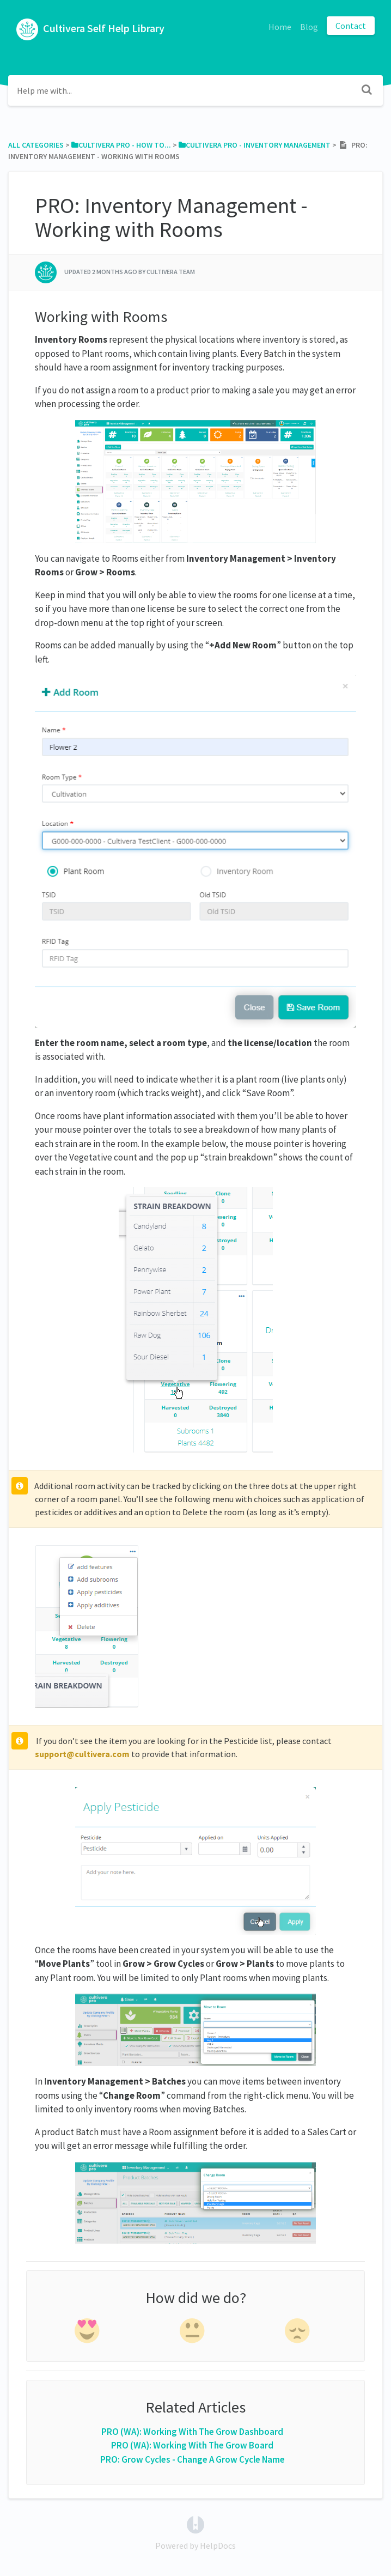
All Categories (36, 145)
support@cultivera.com (82, 1753)
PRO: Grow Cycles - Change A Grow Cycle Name (192, 2459)
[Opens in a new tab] (195, 2523)
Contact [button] (350, 25)
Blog (309, 26)
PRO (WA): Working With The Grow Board (192, 2445)
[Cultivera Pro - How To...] (121, 145)
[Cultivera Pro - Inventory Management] (255, 145)
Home (279, 26)
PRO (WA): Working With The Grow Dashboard (192, 2432)
